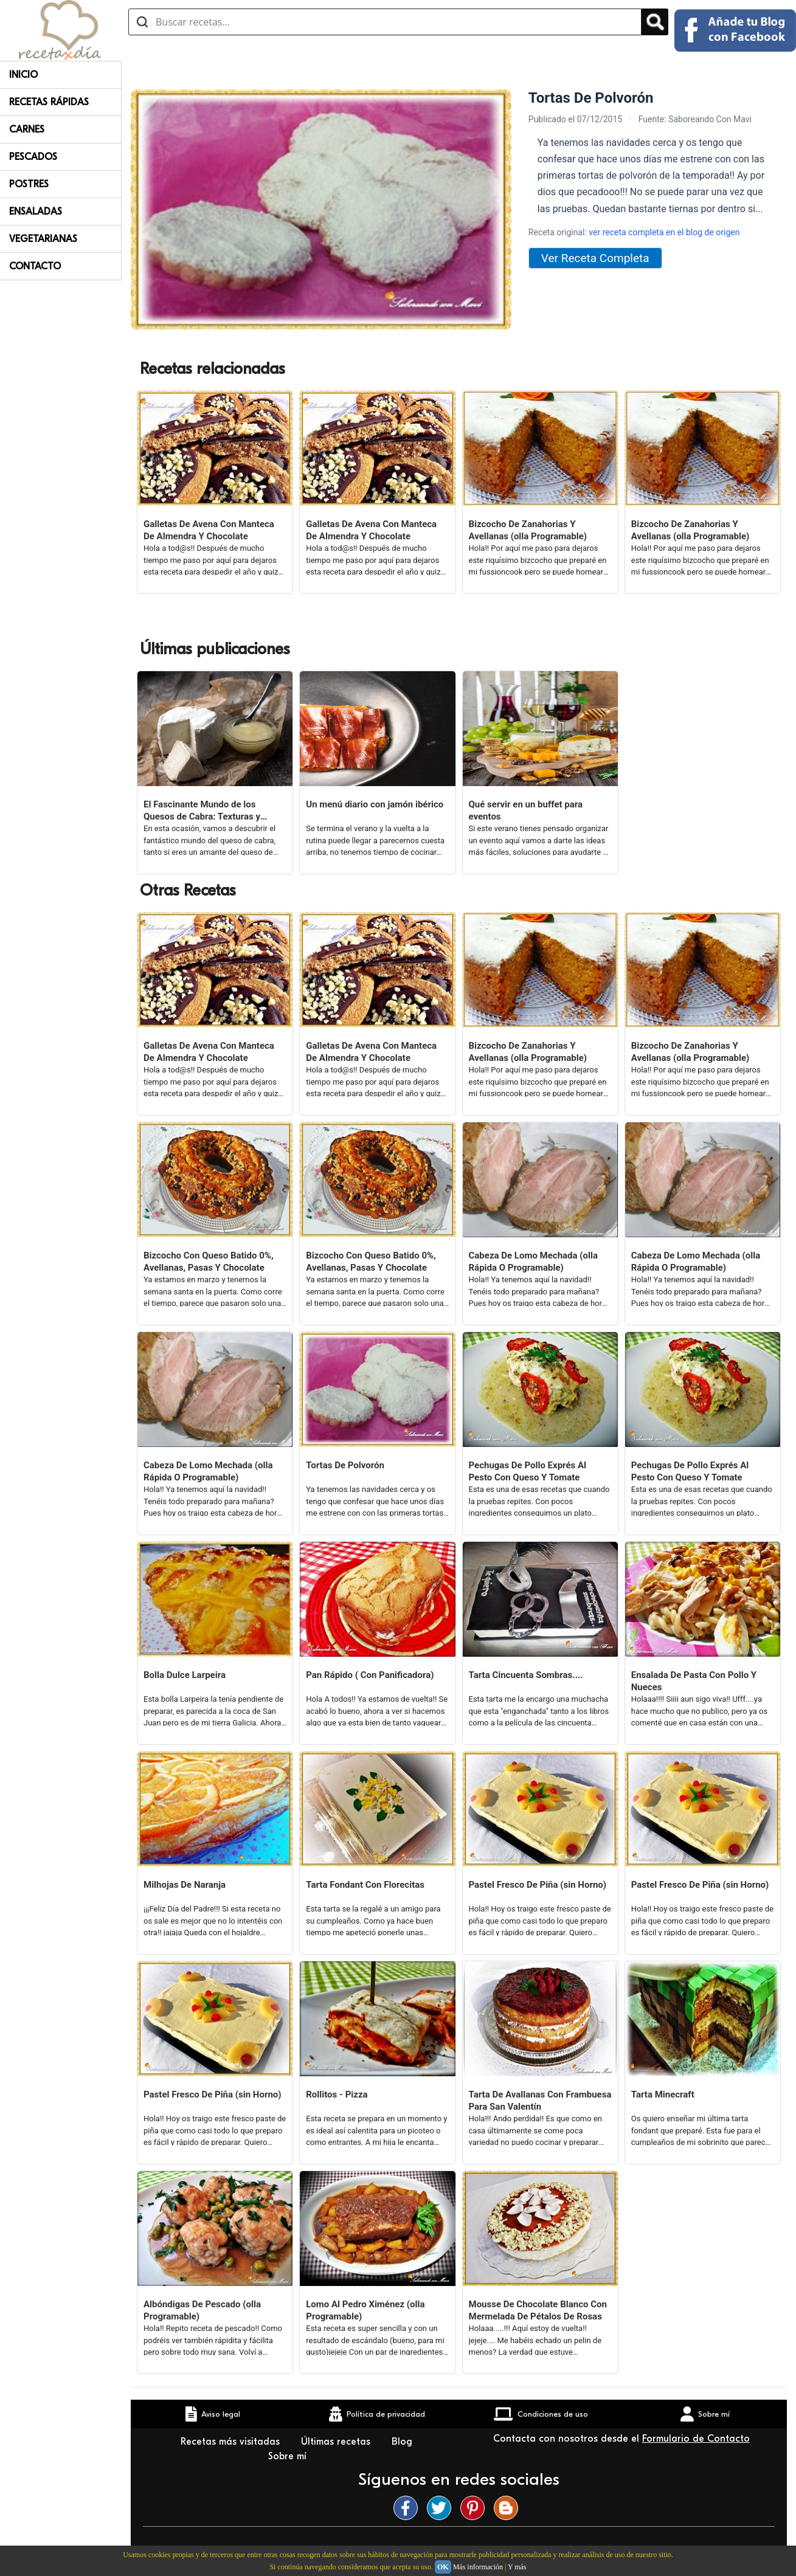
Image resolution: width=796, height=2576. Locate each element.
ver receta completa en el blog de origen (664, 232)
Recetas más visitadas (232, 2441)
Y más (517, 2567)
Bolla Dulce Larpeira (185, 1675)
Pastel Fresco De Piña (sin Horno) (538, 1884)
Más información (478, 2567)
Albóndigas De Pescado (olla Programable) (202, 2310)
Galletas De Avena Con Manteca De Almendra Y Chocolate (209, 530)
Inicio (23, 74)
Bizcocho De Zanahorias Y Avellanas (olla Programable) (528, 530)
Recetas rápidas (49, 102)
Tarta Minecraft (662, 2094)
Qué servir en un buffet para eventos (526, 810)
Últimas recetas (337, 2441)
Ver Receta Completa (595, 258)
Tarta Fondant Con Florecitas (365, 1884)
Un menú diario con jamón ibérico (374, 804)
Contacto (35, 266)
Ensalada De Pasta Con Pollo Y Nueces (693, 1681)
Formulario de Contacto (696, 2438)
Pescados (33, 156)
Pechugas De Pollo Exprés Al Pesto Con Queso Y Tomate (528, 1471)
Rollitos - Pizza (336, 2094)
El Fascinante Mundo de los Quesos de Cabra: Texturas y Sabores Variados (202, 811)
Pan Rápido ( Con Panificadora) (370, 1675)
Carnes (26, 129)
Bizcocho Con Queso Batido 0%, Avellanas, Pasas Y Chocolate (209, 1261)
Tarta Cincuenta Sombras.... (526, 1675)
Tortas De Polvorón (345, 1465)
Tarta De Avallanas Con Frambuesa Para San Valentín (540, 2100)
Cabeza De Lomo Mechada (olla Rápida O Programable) (533, 1261)
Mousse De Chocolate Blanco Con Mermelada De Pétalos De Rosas (538, 2310)
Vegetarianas (43, 238)
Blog (403, 2441)
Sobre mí (289, 2456)
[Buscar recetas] (385, 22)
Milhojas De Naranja (185, 1884)
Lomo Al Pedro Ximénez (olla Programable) (365, 2310)
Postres (29, 184)
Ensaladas (35, 211)
